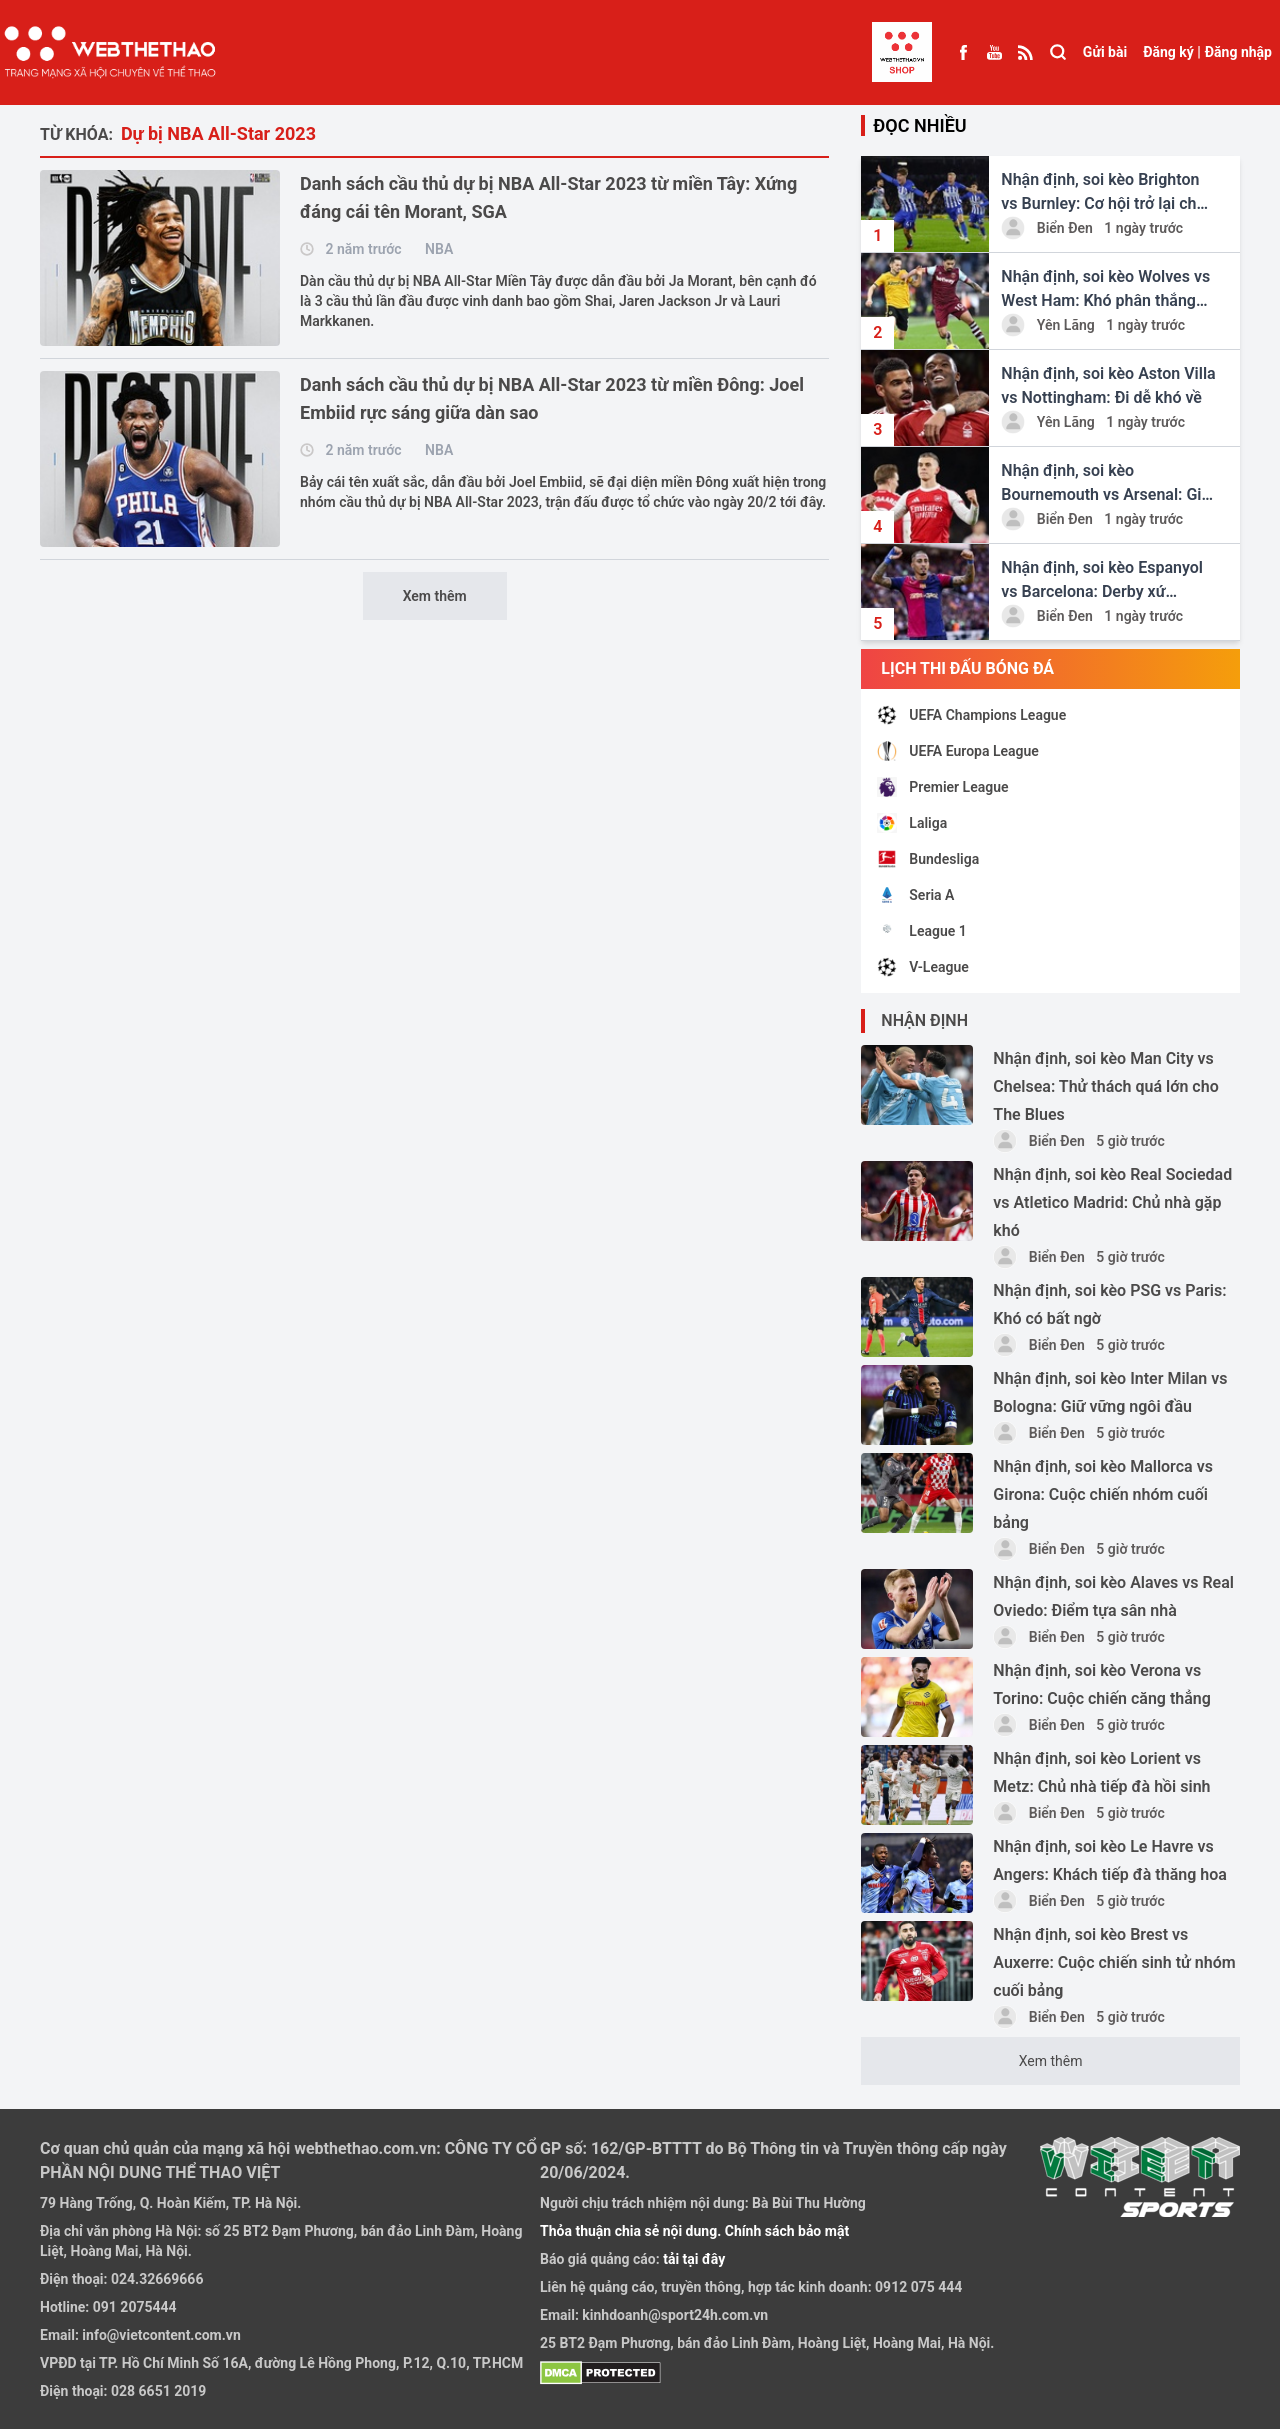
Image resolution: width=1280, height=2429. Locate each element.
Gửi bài (1105, 52)
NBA (439, 249)
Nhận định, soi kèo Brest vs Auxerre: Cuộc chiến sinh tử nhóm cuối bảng (1114, 1962)
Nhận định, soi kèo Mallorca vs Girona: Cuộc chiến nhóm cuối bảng (1103, 1494)
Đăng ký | (1172, 52)
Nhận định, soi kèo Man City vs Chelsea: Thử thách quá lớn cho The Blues (1105, 1086)
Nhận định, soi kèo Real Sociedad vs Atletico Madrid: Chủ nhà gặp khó (1112, 1202)
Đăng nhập (1238, 52)
